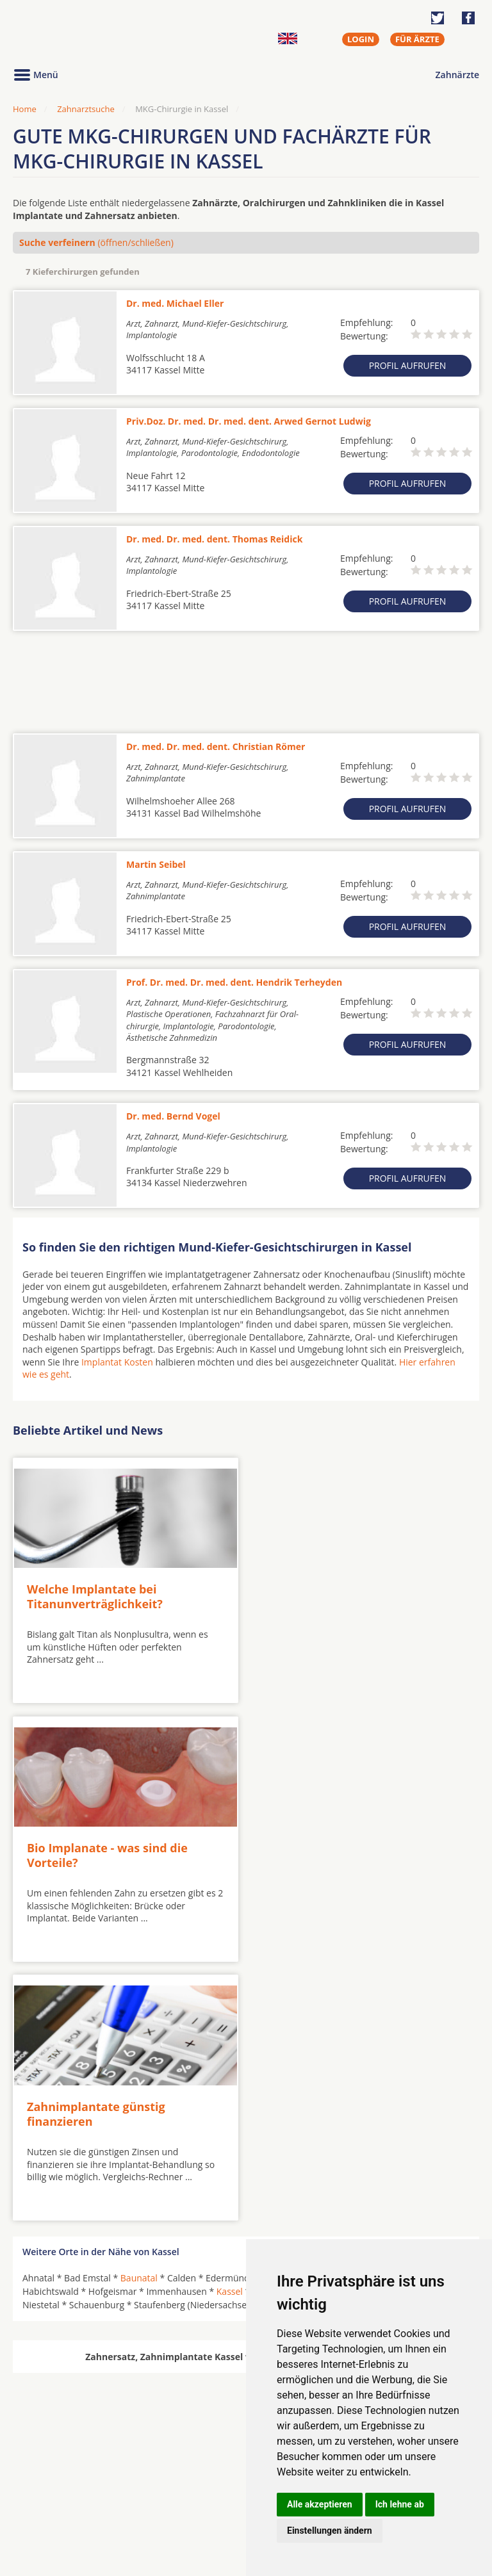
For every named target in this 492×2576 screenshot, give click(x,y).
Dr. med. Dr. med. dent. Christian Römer (215, 746)
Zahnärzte (457, 75)
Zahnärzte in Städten (186, 2486)
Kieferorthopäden (60, 2517)
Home (25, 109)
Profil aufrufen (408, 365)
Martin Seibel (156, 864)
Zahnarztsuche (86, 109)
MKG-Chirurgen (56, 2501)
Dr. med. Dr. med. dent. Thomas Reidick (214, 539)
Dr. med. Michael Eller (175, 303)
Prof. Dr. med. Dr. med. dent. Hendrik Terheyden (234, 982)
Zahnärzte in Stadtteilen (170, 2507)
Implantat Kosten (117, 1362)
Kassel (230, 2027)
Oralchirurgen (52, 2486)
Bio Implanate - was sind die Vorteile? (339, 1594)
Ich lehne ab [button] (399, 2504)
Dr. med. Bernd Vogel (173, 1116)
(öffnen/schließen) (96, 242)
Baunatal (139, 2013)
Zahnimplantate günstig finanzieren (96, 1849)
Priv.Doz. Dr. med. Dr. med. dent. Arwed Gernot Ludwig (248, 421)
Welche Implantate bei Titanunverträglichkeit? (95, 1594)
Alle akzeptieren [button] (319, 2504)
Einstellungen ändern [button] (329, 2530)
